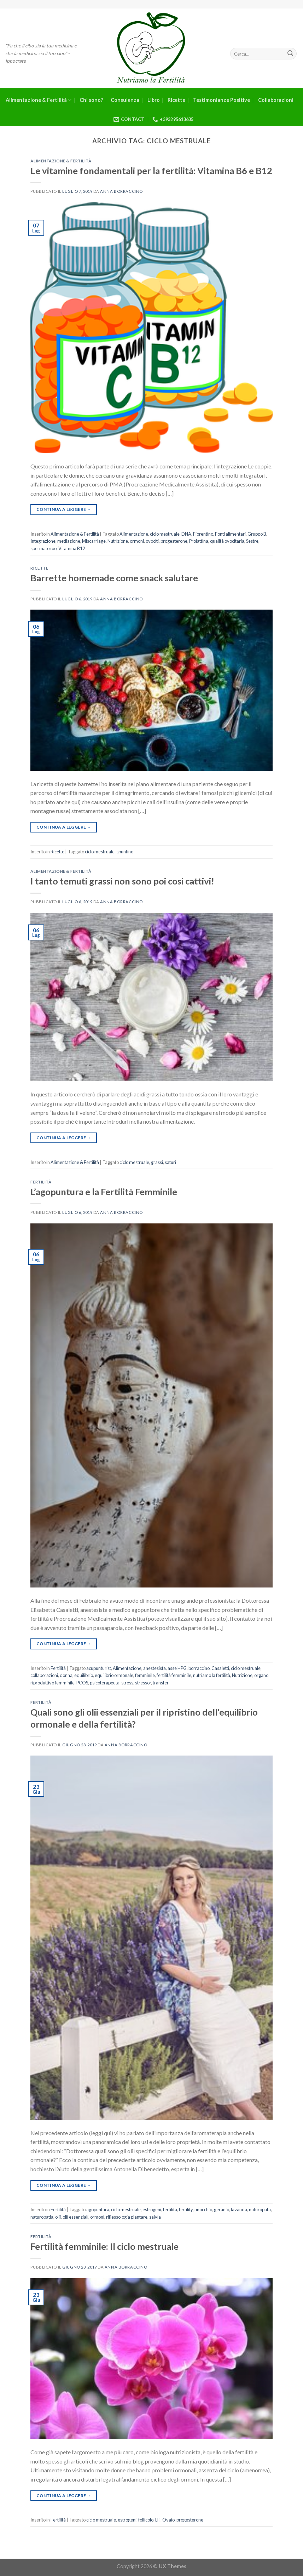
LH (158, 2520)
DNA (186, 534)
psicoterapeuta (105, 1682)
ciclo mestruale (165, 534)
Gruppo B (256, 534)
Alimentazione (134, 534)
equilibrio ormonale (114, 1675)
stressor (143, 1682)
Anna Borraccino (121, 191)
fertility (186, 2209)
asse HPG (177, 1668)
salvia (155, 2217)
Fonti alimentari (230, 534)
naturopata (260, 2209)
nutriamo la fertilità (211, 1675)
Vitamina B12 (71, 548)
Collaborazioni (275, 100)
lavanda (239, 2209)
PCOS (82, 1682)
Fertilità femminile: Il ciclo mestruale (104, 2246)
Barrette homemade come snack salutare (114, 577)
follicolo (145, 2520)
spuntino (124, 851)
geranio (221, 2209)
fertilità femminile (174, 1675)
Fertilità (40, 1182)
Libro (153, 100)
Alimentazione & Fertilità (38, 100)
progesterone (174, 541)
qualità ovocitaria (227, 541)
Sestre (252, 541)
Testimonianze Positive (221, 100)
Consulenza (125, 100)
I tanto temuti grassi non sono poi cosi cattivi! (122, 881)
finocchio (203, 2209)
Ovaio (168, 2520)
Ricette (176, 100)
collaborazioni (44, 1675)
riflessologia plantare (126, 2217)
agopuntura (97, 2209)
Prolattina (198, 541)
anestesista (154, 1668)
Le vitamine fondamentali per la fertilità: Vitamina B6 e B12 (151, 170)
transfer (161, 1682)
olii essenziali (75, 2217)
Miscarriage (94, 541)
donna (66, 1675)
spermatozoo (43, 548)
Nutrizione (117, 541)
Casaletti (220, 1668)
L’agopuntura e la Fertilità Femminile (103, 1191)
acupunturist (98, 1668)
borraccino (199, 1668)
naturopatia (41, 2217)
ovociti (152, 541)
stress (127, 1682)
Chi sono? (91, 100)
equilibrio (83, 1675)
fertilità (170, 2209)
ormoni (137, 541)
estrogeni (151, 2209)
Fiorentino (203, 534)
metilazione (68, 541)
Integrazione (43, 541)
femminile (145, 1675)
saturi (170, 1162)
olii (58, 2217)
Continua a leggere (63, 509)
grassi (157, 1162)
